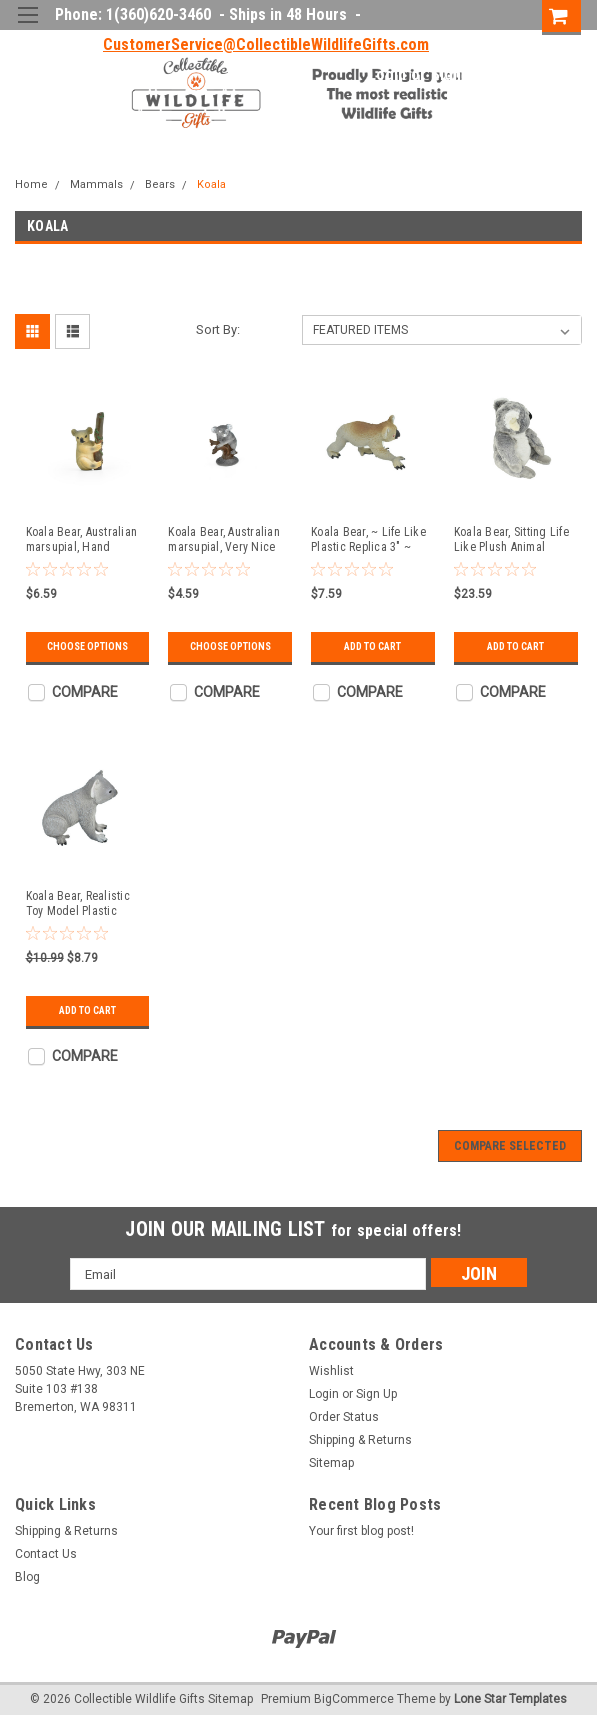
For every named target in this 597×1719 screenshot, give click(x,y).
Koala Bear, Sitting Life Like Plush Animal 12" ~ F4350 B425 (511, 540)
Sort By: (218, 329)
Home (31, 184)
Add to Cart (372, 646)
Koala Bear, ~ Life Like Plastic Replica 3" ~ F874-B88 (368, 540)
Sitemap (331, 1463)
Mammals (96, 184)
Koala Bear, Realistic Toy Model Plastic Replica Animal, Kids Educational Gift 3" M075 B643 (78, 904)
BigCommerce (354, 1699)
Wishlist (331, 1371)
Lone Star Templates (510, 1699)
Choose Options (87, 646)
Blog (27, 1577)
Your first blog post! (361, 1531)
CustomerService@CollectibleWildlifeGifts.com (266, 44)
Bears (160, 184)
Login (387, 74)
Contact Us (46, 1554)
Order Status (344, 1417)
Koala (211, 184)
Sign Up (456, 74)
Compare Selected (510, 1146)
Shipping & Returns (360, 1440)
